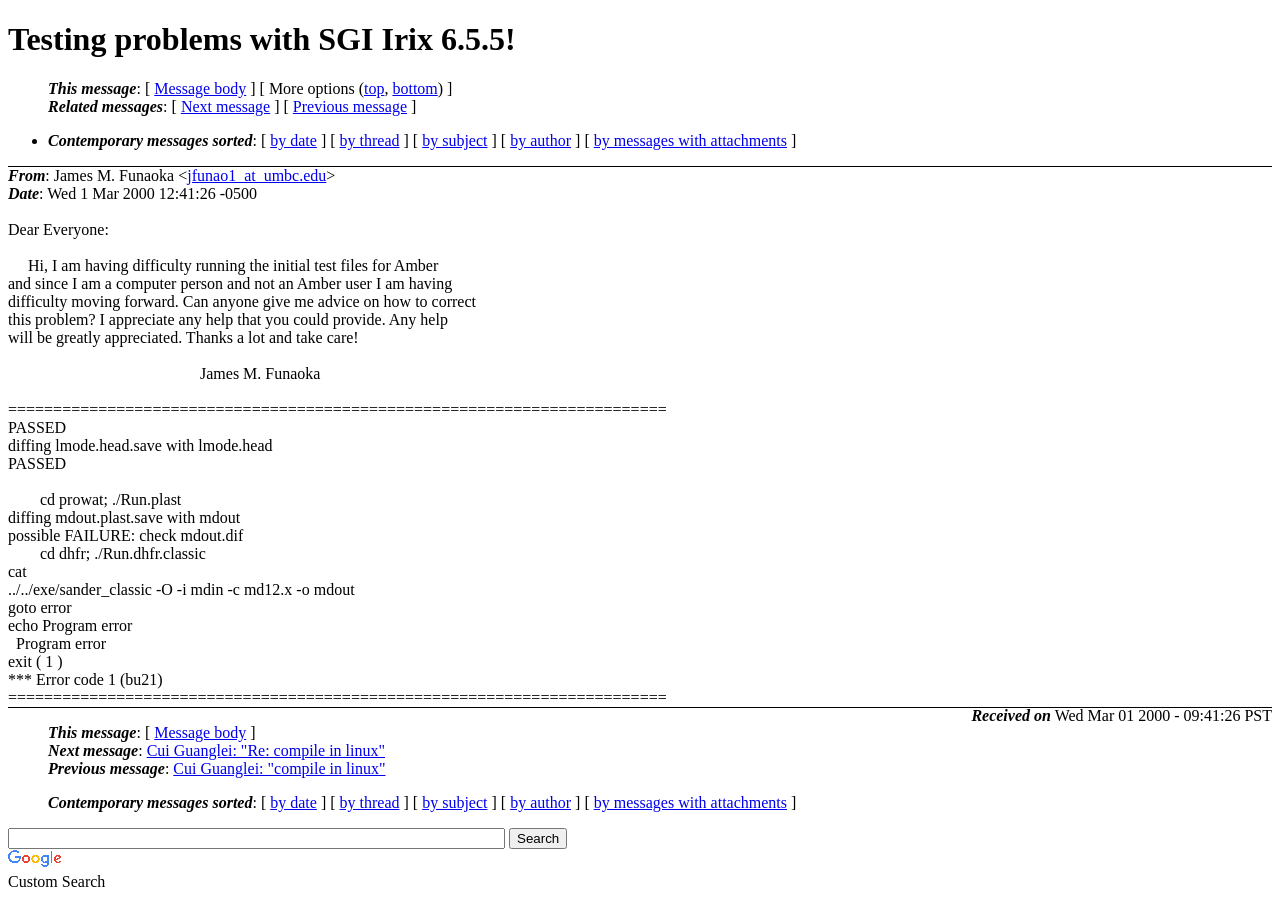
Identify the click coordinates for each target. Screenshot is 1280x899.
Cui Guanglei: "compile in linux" (279, 768)
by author (540, 140)
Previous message (350, 106)
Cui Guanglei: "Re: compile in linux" (266, 750)
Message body (200, 88)
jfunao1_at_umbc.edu (256, 175)
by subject (454, 140)
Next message (225, 106)
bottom (414, 88)
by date (293, 140)
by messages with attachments (690, 140)
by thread (370, 140)
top (374, 88)
